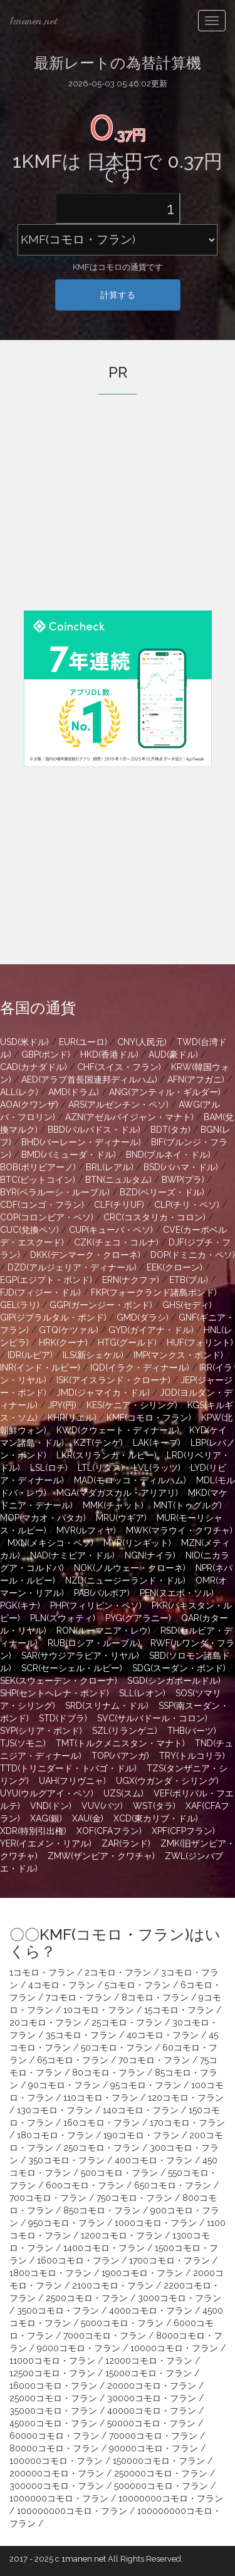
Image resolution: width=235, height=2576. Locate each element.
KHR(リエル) (72, 1418)
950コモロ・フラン (66, 2223)
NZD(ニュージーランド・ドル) (125, 1580)
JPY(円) (62, 1405)
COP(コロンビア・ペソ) (46, 1217)
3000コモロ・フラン (179, 2298)
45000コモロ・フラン (53, 2423)
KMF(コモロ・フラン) (149, 1418)
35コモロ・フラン (81, 2035)
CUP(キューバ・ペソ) (111, 1230)
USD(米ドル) (24, 1042)
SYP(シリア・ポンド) (41, 1731)
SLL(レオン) (142, 1693)
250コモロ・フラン (101, 2148)
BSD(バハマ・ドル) (181, 1167)
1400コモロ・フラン (104, 2248)
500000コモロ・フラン (161, 2486)
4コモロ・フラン (61, 1985)
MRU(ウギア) (121, 1518)
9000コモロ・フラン (78, 2348)
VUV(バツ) (102, 1806)
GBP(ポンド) (45, 1054)
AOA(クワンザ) (29, 1105)
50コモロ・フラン (116, 2048)
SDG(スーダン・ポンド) (179, 1668)
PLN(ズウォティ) (62, 1618)
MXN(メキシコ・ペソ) (50, 1543)
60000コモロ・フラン (54, 2436)
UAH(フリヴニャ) (72, 1781)
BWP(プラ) (183, 1180)
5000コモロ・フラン (122, 2323)
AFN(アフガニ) (195, 1079)
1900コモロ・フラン (142, 2273)
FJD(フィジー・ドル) (40, 1292)
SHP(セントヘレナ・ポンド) (54, 1693)
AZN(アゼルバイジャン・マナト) (129, 1117)
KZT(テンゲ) (98, 1443)
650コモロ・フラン (172, 2185)
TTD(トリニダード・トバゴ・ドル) (68, 1768)
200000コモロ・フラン (56, 2473)
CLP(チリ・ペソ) (186, 1205)
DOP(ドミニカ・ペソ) (192, 1255)
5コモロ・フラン (137, 1985)
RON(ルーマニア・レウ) (103, 1630)
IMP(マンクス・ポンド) (178, 1355)
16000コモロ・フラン (53, 2386)
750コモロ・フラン (134, 2198)
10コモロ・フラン (98, 2010)
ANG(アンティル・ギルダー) (165, 1092)
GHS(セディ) (187, 1305)
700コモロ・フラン (47, 2198)
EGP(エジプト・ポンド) (46, 1280)
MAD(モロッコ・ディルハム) (130, 1480)
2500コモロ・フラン (87, 2298)
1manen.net (33, 21)
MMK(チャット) (113, 1505)
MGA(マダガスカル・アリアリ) (117, 1493)
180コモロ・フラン (55, 2135)
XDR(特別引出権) (33, 1831)
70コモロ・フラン (154, 2060)
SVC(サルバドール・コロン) (152, 1718)
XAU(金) (87, 1818)
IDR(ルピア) (30, 1355)
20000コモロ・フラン (151, 2386)
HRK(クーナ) (63, 1342)
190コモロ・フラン (141, 2135)
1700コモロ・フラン (169, 2260)
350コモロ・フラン (66, 2160)
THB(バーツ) (191, 1731)
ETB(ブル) (188, 1280)
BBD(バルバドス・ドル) (94, 1130)
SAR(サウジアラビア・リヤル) (80, 1656)
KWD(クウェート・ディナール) (117, 1430)
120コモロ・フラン (186, 2098)
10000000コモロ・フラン (170, 2498)
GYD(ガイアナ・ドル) (151, 1330)
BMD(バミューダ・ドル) (68, 1155)
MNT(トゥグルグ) (188, 1505)
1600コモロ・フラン (78, 2260)
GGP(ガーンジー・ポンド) (101, 1305)
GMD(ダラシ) (143, 1317)
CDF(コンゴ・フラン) (42, 1205)
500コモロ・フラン (119, 2173)
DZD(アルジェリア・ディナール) (72, 1267)
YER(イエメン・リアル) (45, 1843)
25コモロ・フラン (126, 2022)
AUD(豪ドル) (173, 1054)
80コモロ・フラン (108, 2073)
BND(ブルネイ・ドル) (168, 1155)
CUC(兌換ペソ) (29, 1230)
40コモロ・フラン (163, 2035)
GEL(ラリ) (19, 1305)
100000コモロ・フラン (56, 2461)
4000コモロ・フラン (150, 2311)
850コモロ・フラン (101, 2210)
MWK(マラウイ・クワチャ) (179, 1530)
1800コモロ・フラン (50, 2273)
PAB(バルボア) (102, 1593)
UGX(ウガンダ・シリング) (167, 1781)
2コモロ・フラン (118, 1972)
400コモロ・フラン (153, 2160)
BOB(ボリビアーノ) (38, 1167)
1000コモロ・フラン (156, 2223)
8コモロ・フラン (155, 1997)
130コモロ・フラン (55, 2110)
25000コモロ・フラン (53, 2398)
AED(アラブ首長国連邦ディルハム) (89, 1079)
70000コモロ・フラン (153, 2436)
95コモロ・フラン (145, 2085)
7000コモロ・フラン (104, 2336)
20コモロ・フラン (45, 2022)
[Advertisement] (118, 519)
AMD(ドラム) (73, 1092)
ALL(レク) (19, 1092)
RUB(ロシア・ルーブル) (94, 1643)
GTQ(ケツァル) (68, 1330)
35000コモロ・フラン (53, 2411)
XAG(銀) (46, 1818)
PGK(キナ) (20, 1605)
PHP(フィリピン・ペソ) (96, 1605)
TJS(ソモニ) (23, 1743)
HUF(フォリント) (200, 1342)
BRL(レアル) (109, 1167)
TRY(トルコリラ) (192, 1756)
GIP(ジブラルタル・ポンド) (53, 1317)
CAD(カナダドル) (33, 1067)
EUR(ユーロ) (83, 1042)
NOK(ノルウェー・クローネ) (129, 1568)
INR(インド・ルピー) (40, 1368)
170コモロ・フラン (187, 2123)
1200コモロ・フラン (121, 2235)
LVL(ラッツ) (156, 1468)
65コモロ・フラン (72, 2060)
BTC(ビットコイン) (37, 1180)
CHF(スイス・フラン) (119, 1067)
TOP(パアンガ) (120, 1756)
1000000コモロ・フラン (58, 2498)
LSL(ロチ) (49, 1468)
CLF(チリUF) (119, 1205)
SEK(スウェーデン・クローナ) (58, 1681)
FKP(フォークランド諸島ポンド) (154, 1292)
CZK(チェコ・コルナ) (116, 1242)
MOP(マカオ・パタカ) (43, 1518)
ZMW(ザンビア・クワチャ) (101, 1856)
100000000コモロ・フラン (72, 2511)
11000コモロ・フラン (52, 2361)
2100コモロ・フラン (113, 2285)
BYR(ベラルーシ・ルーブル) (55, 1192)
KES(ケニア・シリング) (131, 1405)
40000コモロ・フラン (151, 2411)
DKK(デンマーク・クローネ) (85, 1255)
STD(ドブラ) (63, 1718)
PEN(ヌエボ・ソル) (177, 1593)
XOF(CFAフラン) (109, 1831)
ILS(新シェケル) (93, 1355)
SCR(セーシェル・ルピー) (71, 1668)
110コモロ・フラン (100, 2098)
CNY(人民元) (142, 1042)
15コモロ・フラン (179, 2010)
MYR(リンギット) (137, 1543)
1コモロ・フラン (42, 1972)
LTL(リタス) (100, 1468)
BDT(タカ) (170, 1130)
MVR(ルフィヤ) (86, 1530)
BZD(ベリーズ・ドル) (162, 1192)
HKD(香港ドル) (109, 1054)
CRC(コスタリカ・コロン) (154, 1217)
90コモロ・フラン (64, 2085)
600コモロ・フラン (85, 2185)
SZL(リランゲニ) (124, 1731)
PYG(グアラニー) (138, 1618)
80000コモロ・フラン (54, 2448)
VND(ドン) (50, 1806)
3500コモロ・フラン (58, 2311)
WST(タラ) (154, 1806)
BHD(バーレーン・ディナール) (81, 1142)
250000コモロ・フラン (160, 2473)
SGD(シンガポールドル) (174, 1681)
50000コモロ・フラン (151, 2423)
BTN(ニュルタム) (118, 1180)
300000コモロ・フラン (56, 2486)
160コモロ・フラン (101, 2123)
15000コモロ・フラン (148, 2373)
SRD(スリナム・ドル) (107, 1706)
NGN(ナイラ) (150, 1555)
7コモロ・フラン (79, 1997)
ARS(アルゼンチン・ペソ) (118, 1105)
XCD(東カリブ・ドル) (155, 1818)
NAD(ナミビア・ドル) (72, 1555)
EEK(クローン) (174, 1267)
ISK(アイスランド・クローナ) (113, 1380)
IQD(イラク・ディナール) (139, 1368)
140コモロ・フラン (141, 2110)
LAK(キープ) (156, 1443)
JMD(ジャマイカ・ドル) (103, 1393)
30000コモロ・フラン (151, 2398)
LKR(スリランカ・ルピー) (106, 1455)
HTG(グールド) (127, 1342)
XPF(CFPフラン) (183, 1831)
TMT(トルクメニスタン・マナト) (120, 1743)
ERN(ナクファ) (130, 1280)
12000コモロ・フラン (148, 2361)
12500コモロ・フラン (52, 2373)
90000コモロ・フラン (153, 2448)
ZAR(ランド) (126, 1843)
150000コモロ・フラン (159, 2461)
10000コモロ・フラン (174, 2348)
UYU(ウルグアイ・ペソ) (46, 1793)
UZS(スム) (123, 1793)
